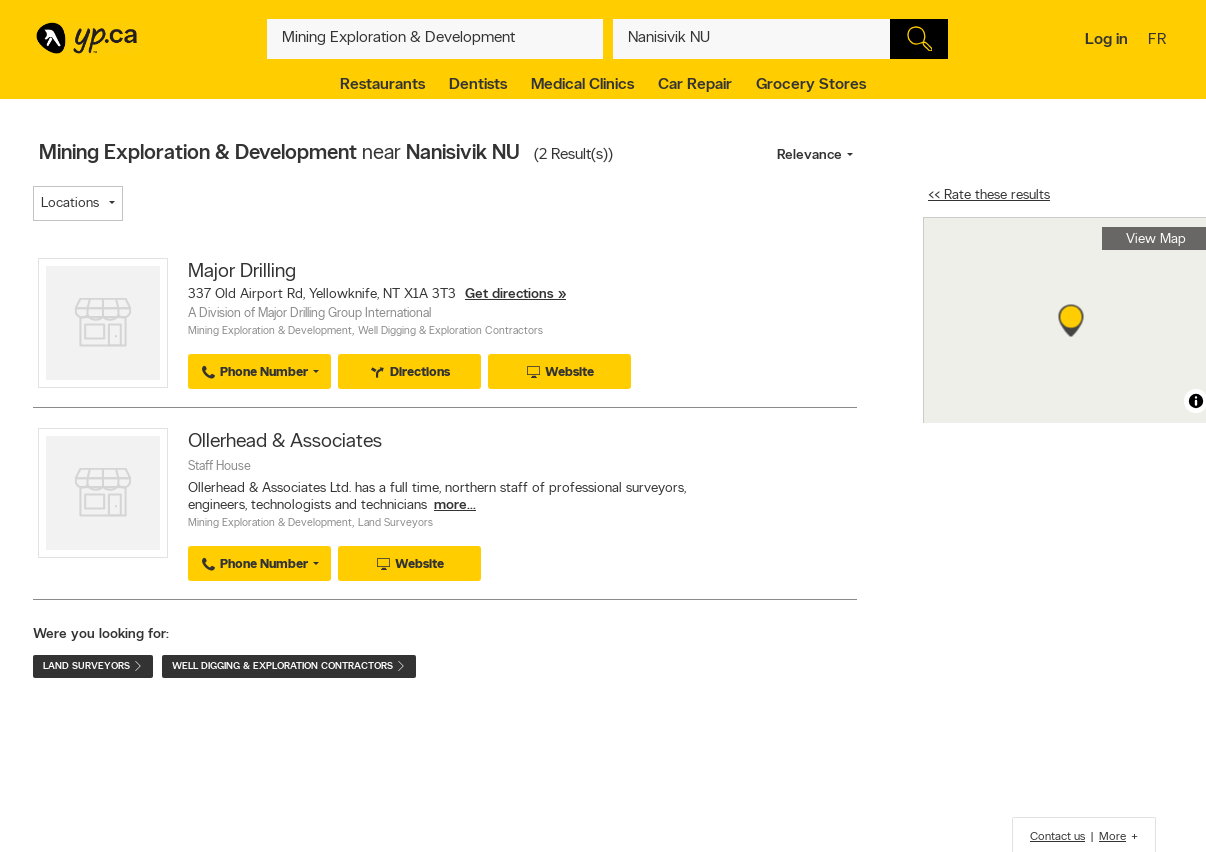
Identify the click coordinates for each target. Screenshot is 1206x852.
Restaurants (382, 85)
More (1112, 837)
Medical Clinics (582, 85)
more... (455, 505)
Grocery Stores (811, 85)
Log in (1106, 40)
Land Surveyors (395, 523)
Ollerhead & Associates (285, 442)
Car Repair (695, 85)
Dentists (478, 85)
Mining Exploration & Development (270, 331)
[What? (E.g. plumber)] (435, 39)
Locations (70, 203)
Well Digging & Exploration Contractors (450, 331)
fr (1159, 41)
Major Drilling (242, 272)
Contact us (1057, 837)
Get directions (509, 294)
